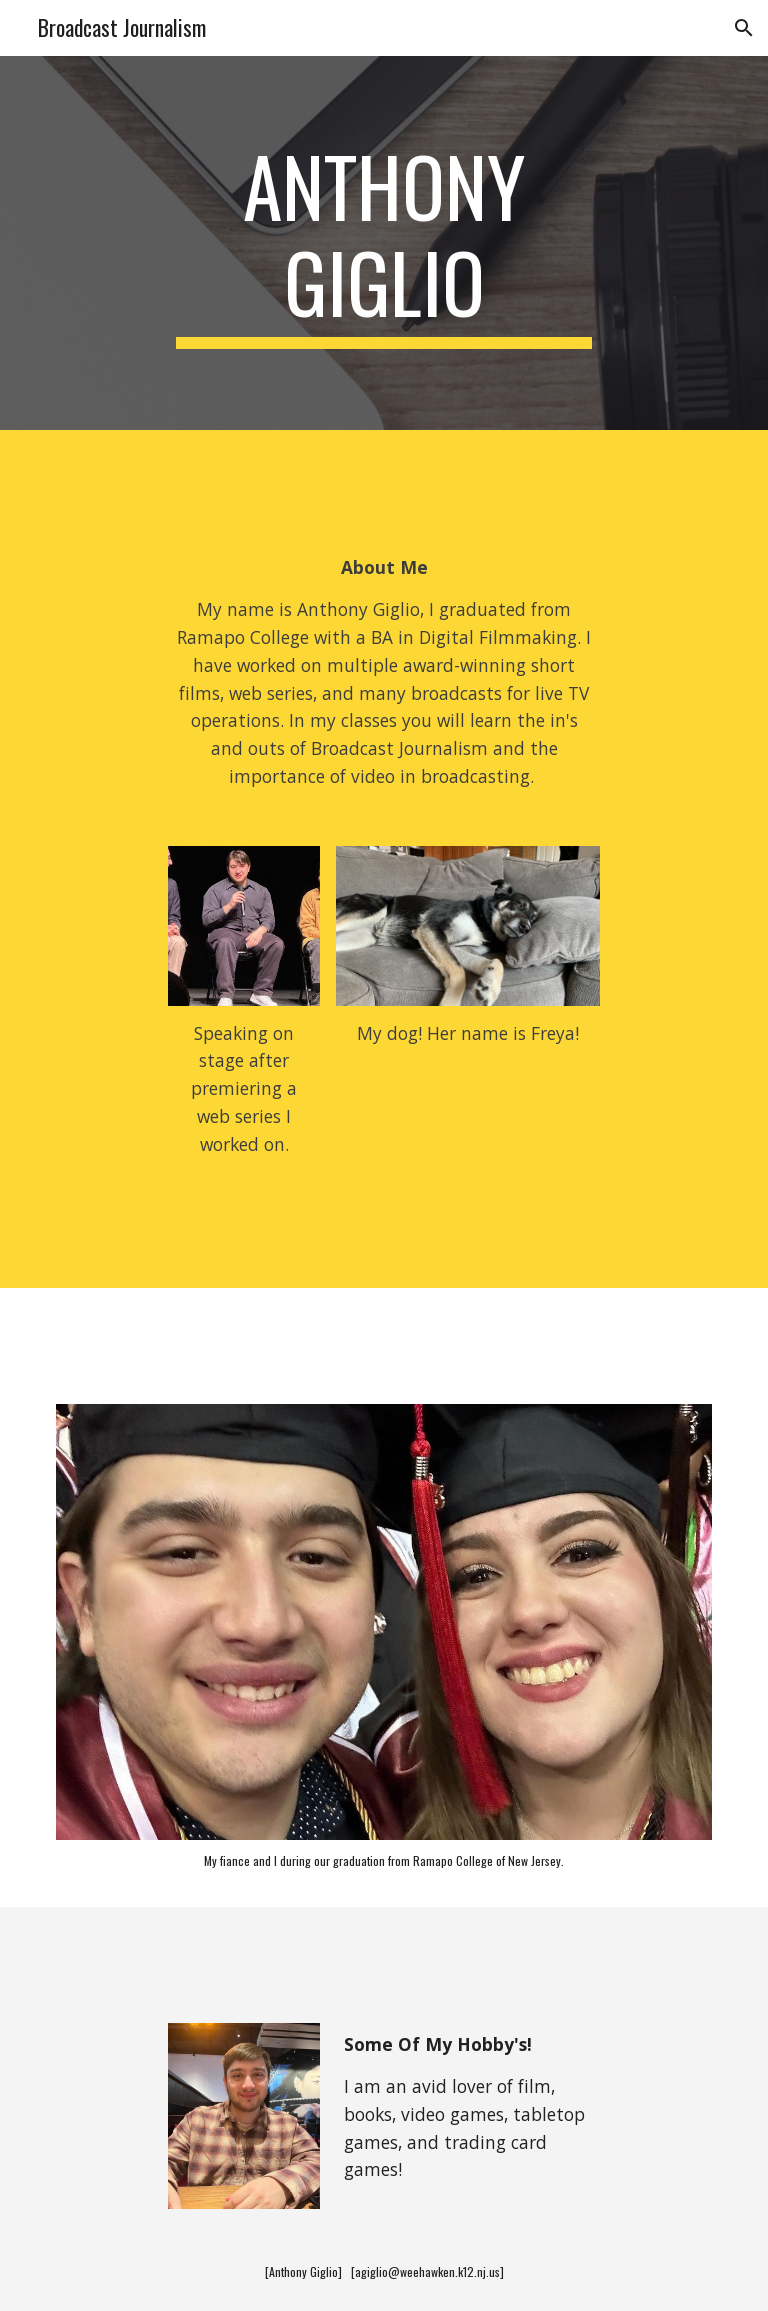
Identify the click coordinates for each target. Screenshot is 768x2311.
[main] (383, 243)
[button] (744, 28)
